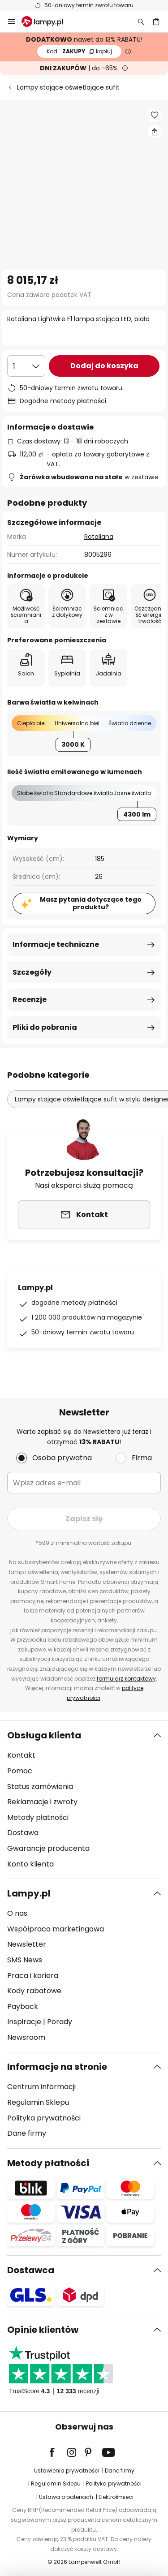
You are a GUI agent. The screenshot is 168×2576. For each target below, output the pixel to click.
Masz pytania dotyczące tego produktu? (91, 903)
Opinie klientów (42, 2329)
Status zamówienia (40, 1786)
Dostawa (23, 1833)
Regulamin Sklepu (38, 2102)
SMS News (24, 1960)
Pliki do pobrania (45, 1027)
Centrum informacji (41, 2086)
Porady (59, 2022)
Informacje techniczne (56, 944)
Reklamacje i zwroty (42, 1802)
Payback (22, 2006)
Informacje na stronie (57, 2066)
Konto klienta (30, 1864)
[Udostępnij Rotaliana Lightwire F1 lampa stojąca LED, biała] (154, 131)
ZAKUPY (79, 51)
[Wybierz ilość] (26, 366)
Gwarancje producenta (48, 1848)
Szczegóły (32, 972)
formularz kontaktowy (126, 1678)
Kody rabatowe (34, 1991)
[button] (154, 115)
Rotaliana (98, 536)
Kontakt (21, 1755)
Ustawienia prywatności (66, 2470)
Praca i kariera (32, 1975)
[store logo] (47, 21)
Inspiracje (24, 2022)
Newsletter (26, 1944)
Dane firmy (26, 2133)
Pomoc (19, 1771)
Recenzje (30, 999)
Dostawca (30, 2270)
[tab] (84, 1800)
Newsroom (26, 2037)
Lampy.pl (29, 1893)
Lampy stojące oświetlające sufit (68, 87)
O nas (17, 1913)
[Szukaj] (141, 21)
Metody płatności (38, 1817)
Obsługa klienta (44, 1735)
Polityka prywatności (44, 2118)
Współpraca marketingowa (55, 1929)
